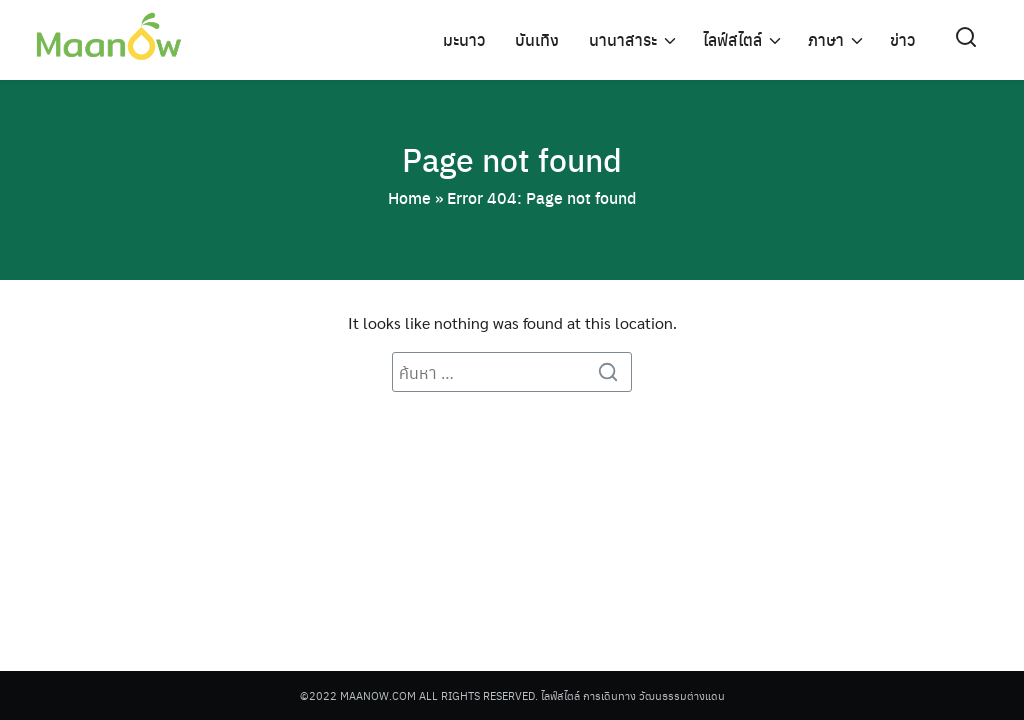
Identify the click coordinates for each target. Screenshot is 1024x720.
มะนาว (464, 39)
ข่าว (902, 39)
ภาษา (826, 39)
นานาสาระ (623, 39)
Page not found (512, 159)
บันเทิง (537, 39)
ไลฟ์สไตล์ (732, 39)
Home (409, 197)
